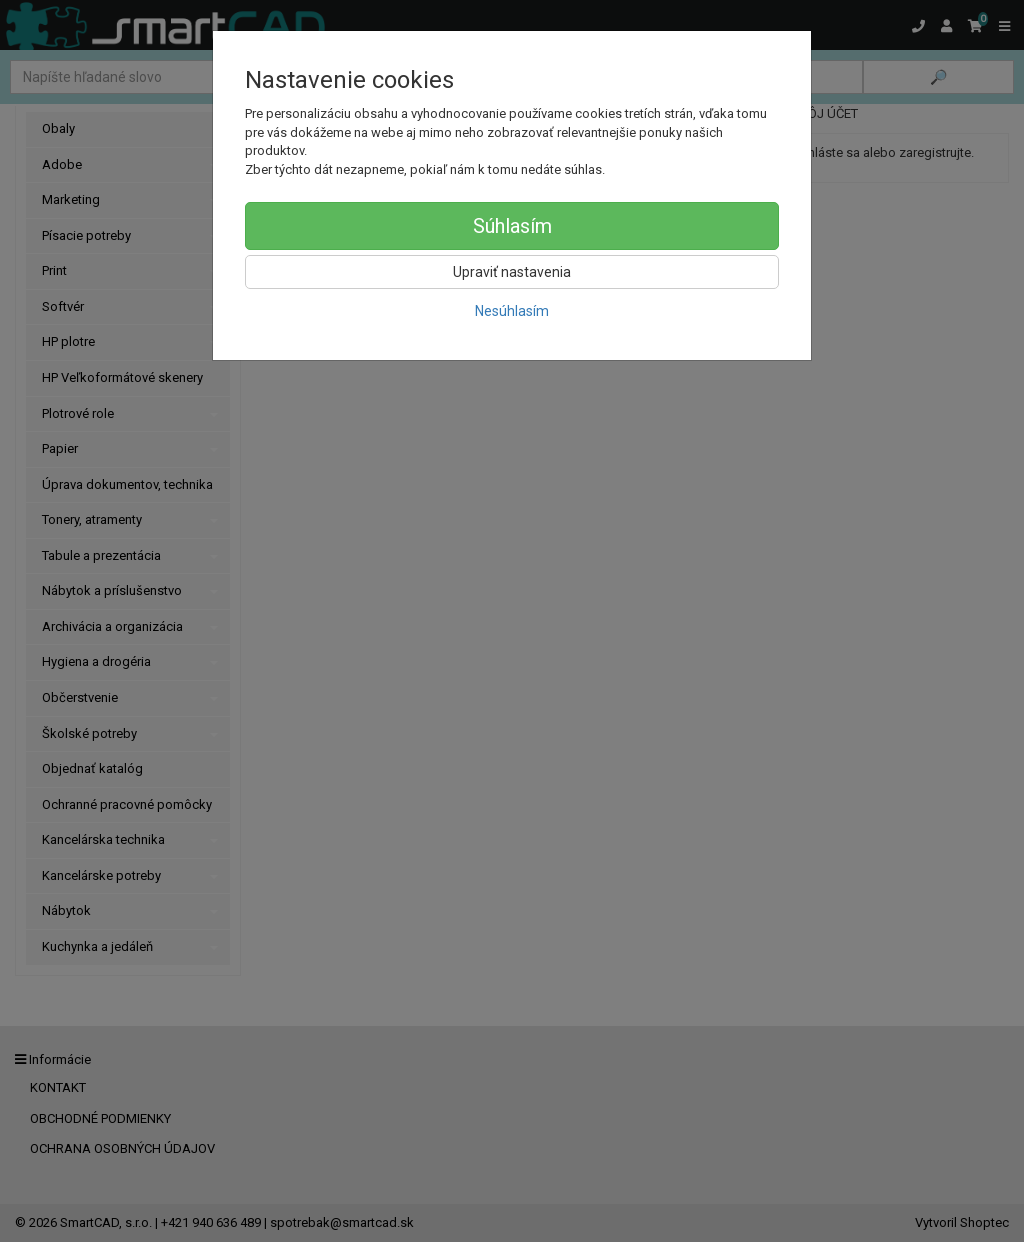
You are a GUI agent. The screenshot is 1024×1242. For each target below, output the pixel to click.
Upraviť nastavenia (512, 272)
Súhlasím (512, 226)
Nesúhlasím (512, 311)
